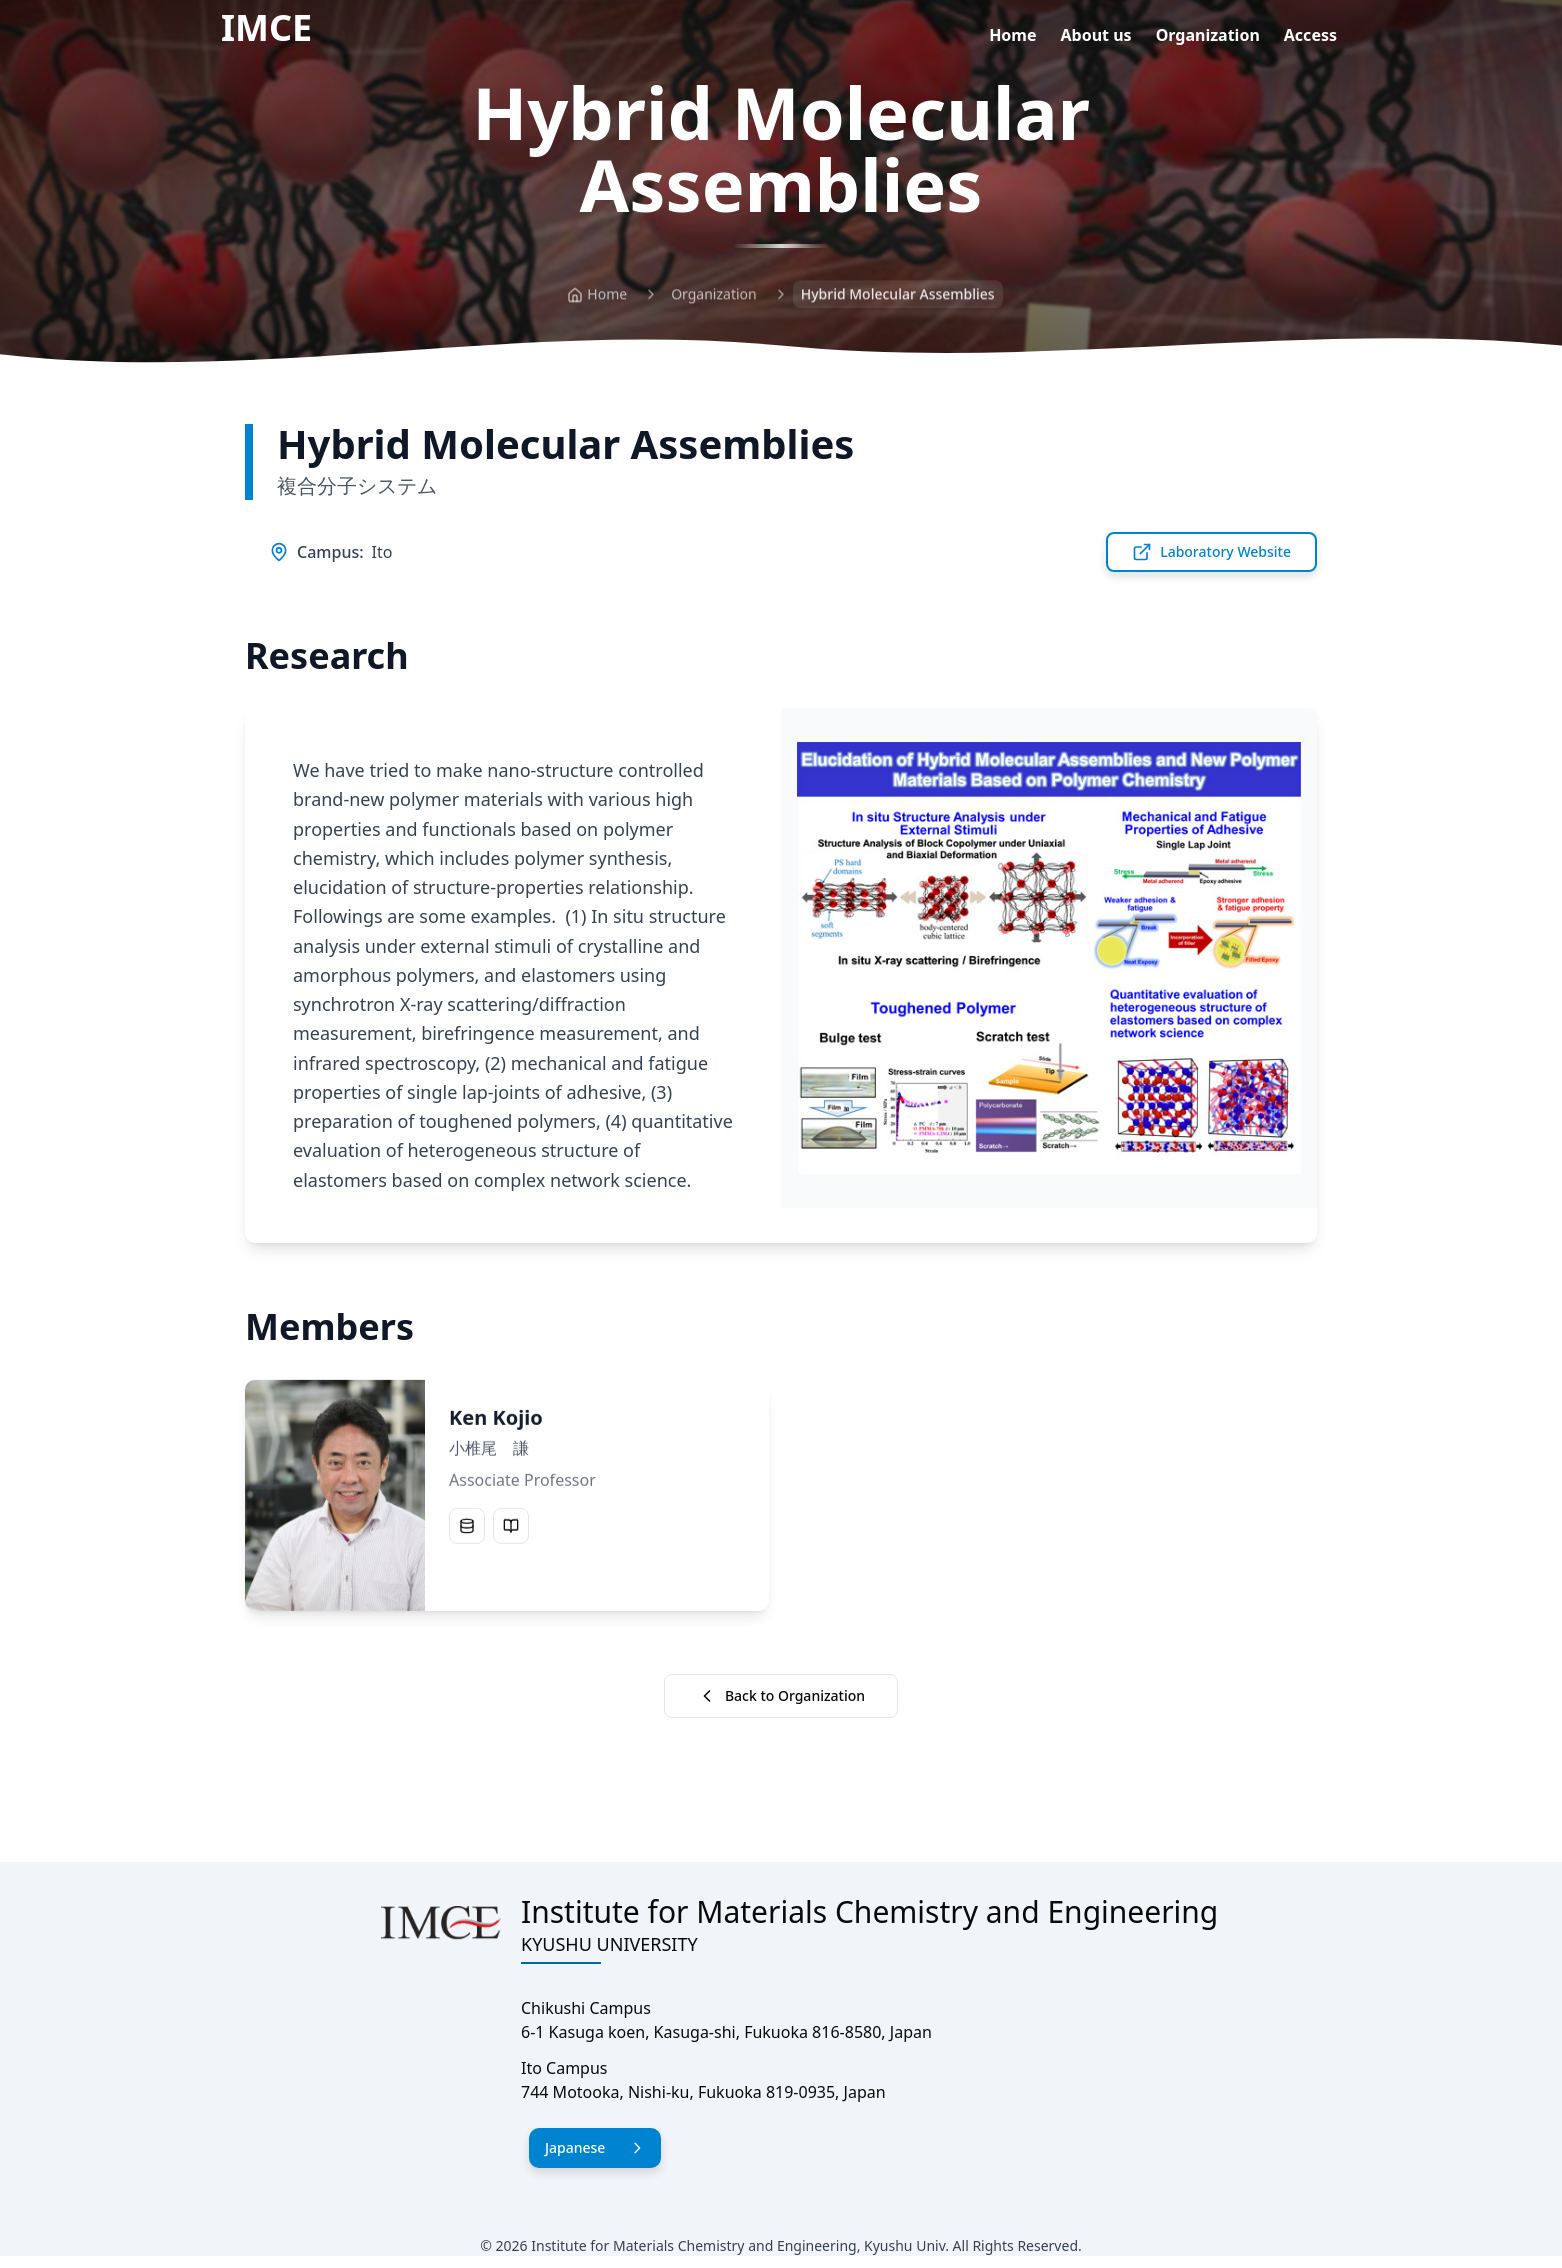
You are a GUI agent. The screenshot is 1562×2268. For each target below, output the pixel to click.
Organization (1208, 35)
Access (1310, 35)
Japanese (595, 2147)
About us (1096, 35)
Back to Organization (781, 1696)
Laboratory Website (1211, 552)
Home (1012, 35)
